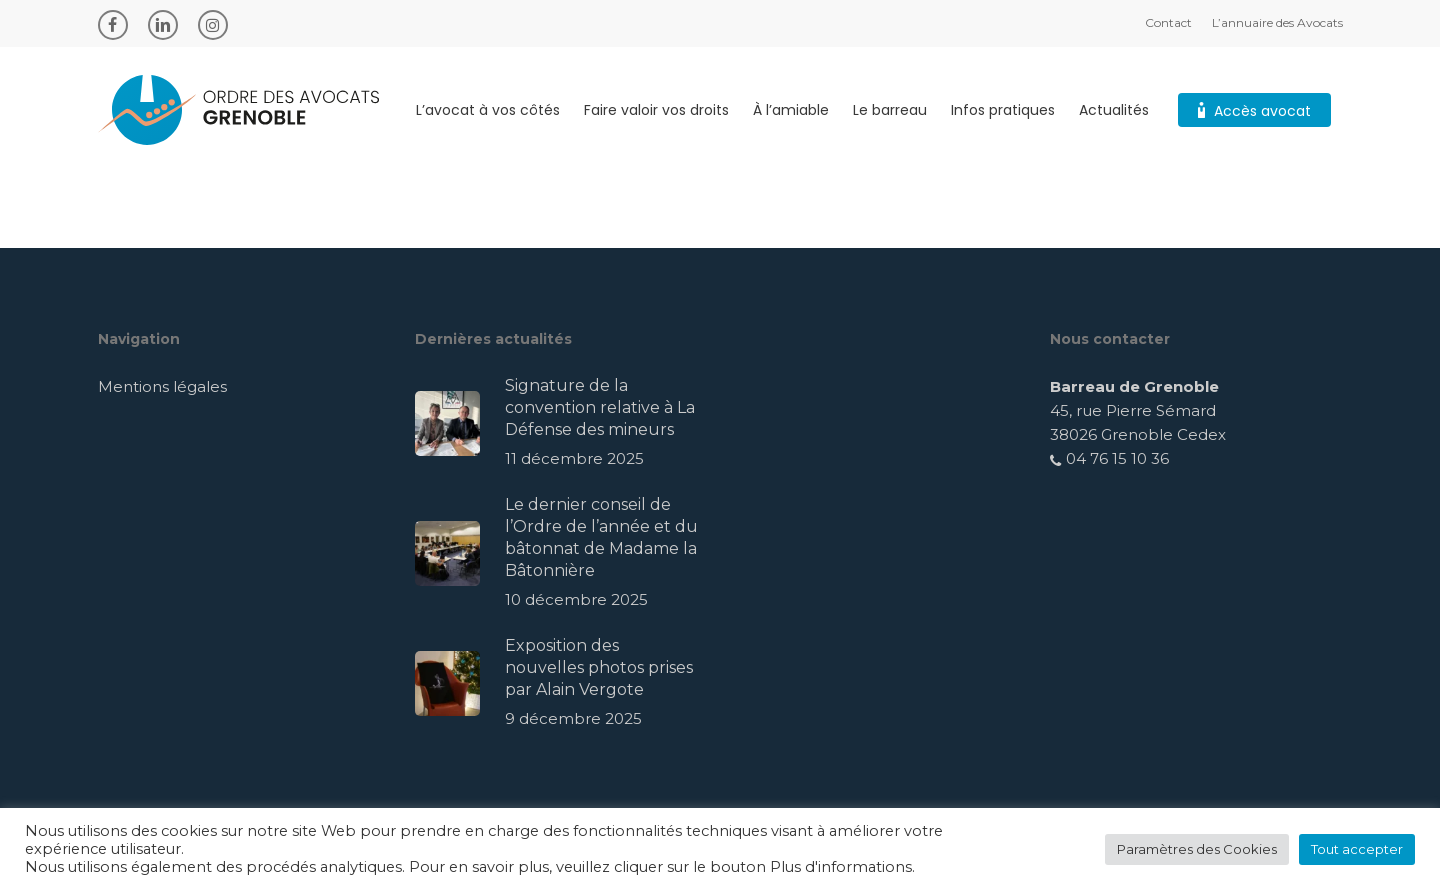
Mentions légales (162, 386)
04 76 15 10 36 (1109, 458)
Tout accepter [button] (1357, 849)
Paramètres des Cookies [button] (1197, 849)
